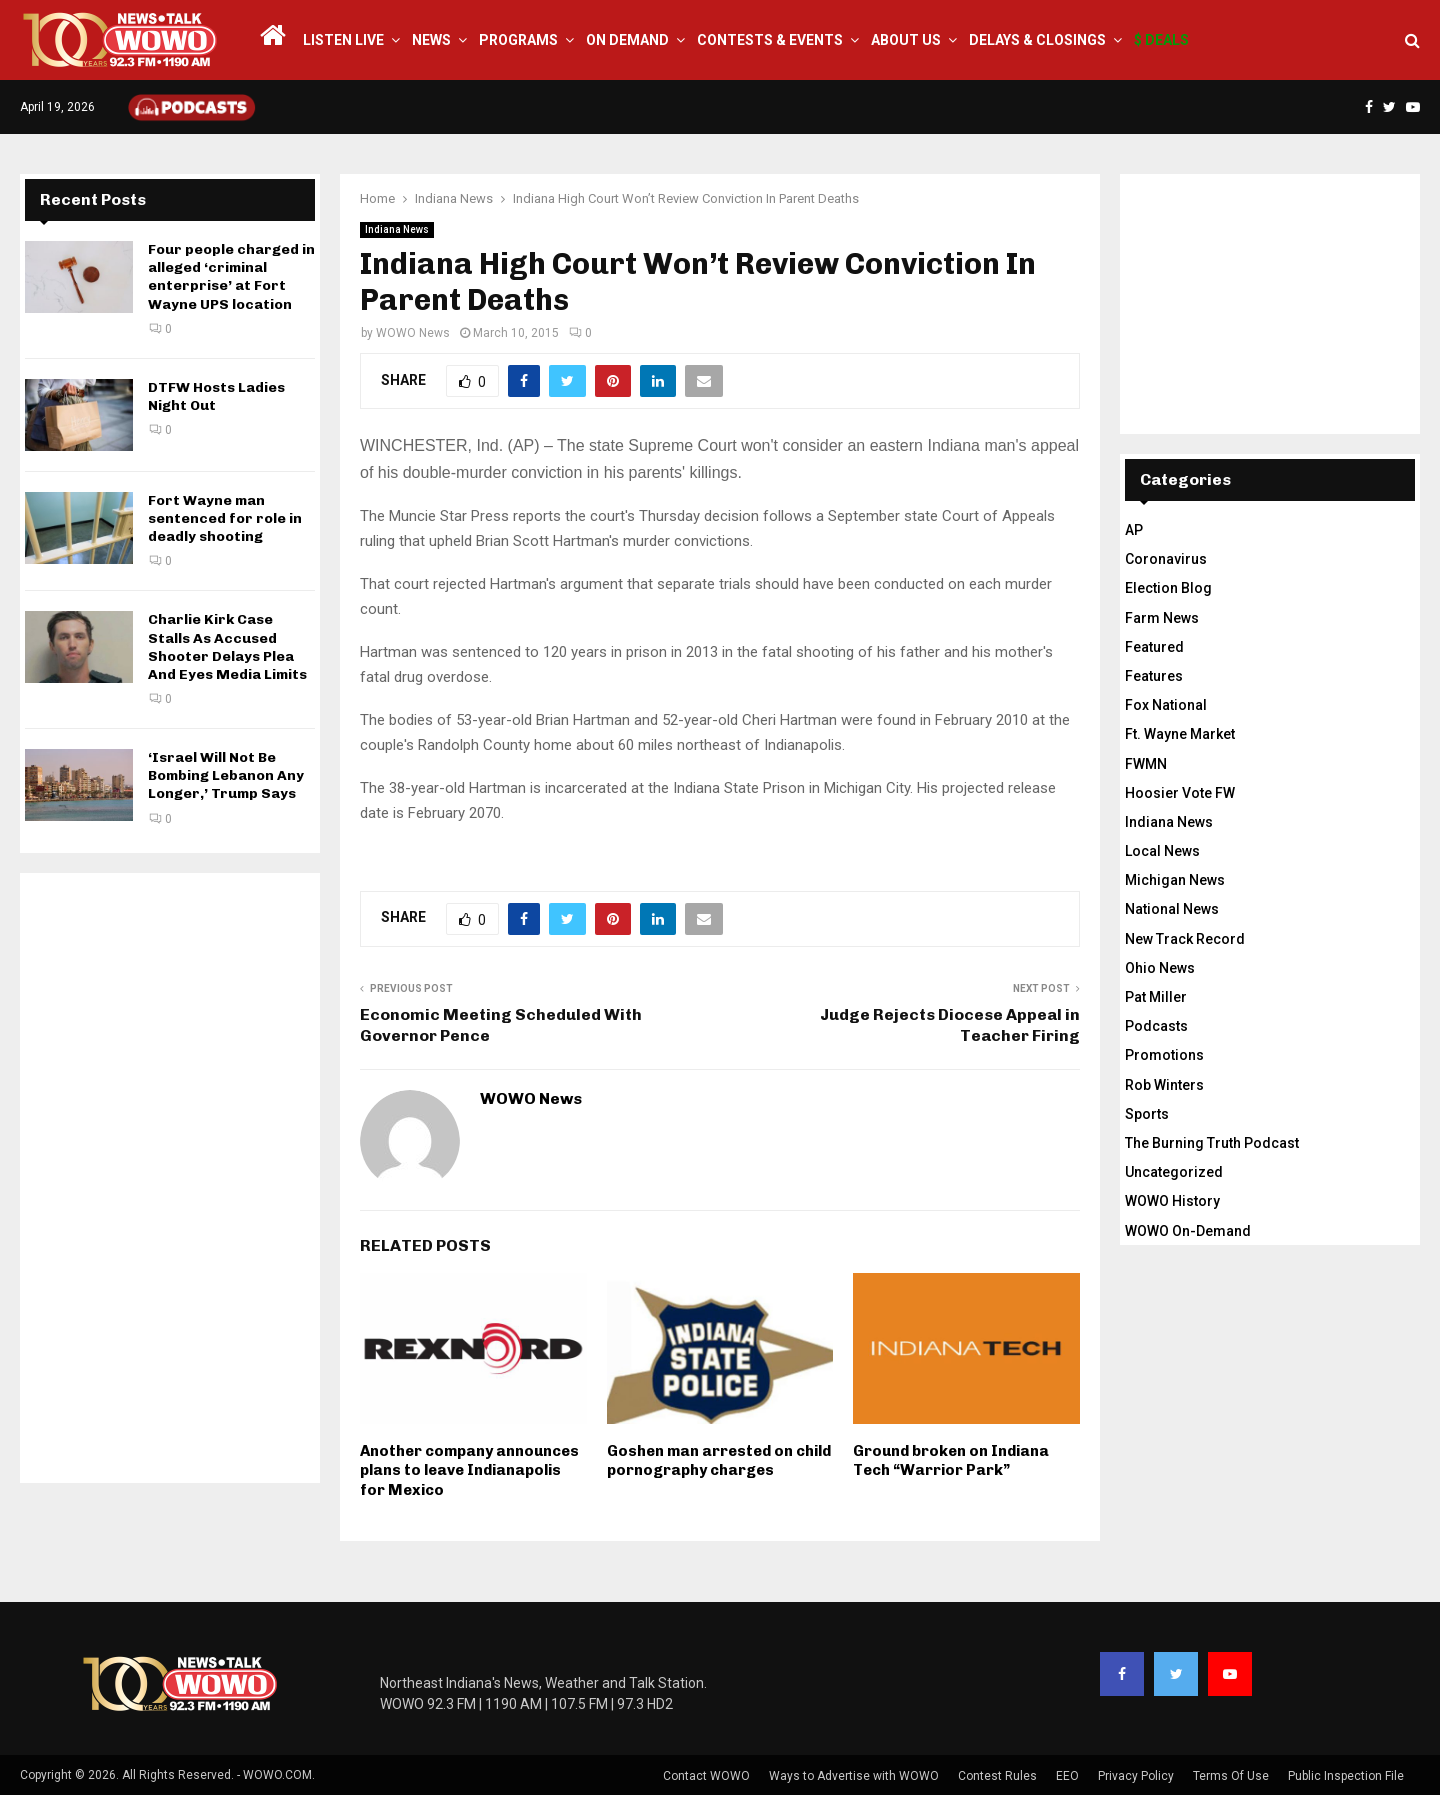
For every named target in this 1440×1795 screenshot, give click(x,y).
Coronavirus (1166, 559)
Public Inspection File (1346, 1776)
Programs (518, 40)
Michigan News (1175, 880)
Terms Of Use (1231, 1776)
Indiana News (397, 229)
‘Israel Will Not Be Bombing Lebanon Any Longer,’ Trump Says (226, 775)
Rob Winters (1164, 1085)
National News (1172, 909)
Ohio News (1160, 968)
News (431, 40)
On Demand (627, 40)
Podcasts (1156, 1026)
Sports (1147, 1114)
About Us (906, 40)
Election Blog (1168, 588)
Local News (1162, 851)
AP (1134, 530)
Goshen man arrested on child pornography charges (719, 1461)
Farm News (1162, 618)
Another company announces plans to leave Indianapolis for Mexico (469, 1470)
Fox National (1166, 705)
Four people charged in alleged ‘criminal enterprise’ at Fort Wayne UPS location (231, 277)
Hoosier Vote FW (1180, 793)
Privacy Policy (1136, 1776)
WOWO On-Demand (1188, 1231)
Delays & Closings (1037, 40)
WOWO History (1172, 1201)
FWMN (1146, 764)
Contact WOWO (706, 1776)
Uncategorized (1174, 1172)
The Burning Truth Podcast (1212, 1143)
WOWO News (413, 333)
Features (1154, 676)
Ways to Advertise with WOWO (854, 1776)
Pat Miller (1156, 997)
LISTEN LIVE (343, 40)
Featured (1154, 647)
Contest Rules (997, 1776)
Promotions (1164, 1055)
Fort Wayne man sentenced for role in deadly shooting (225, 518)
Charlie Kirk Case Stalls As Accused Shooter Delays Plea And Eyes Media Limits (227, 647)
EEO (1067, 1776)
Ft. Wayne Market (1180, 734)
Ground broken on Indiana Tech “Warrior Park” (951, 1461)
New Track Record (1185, 939)
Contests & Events (770, 40)
